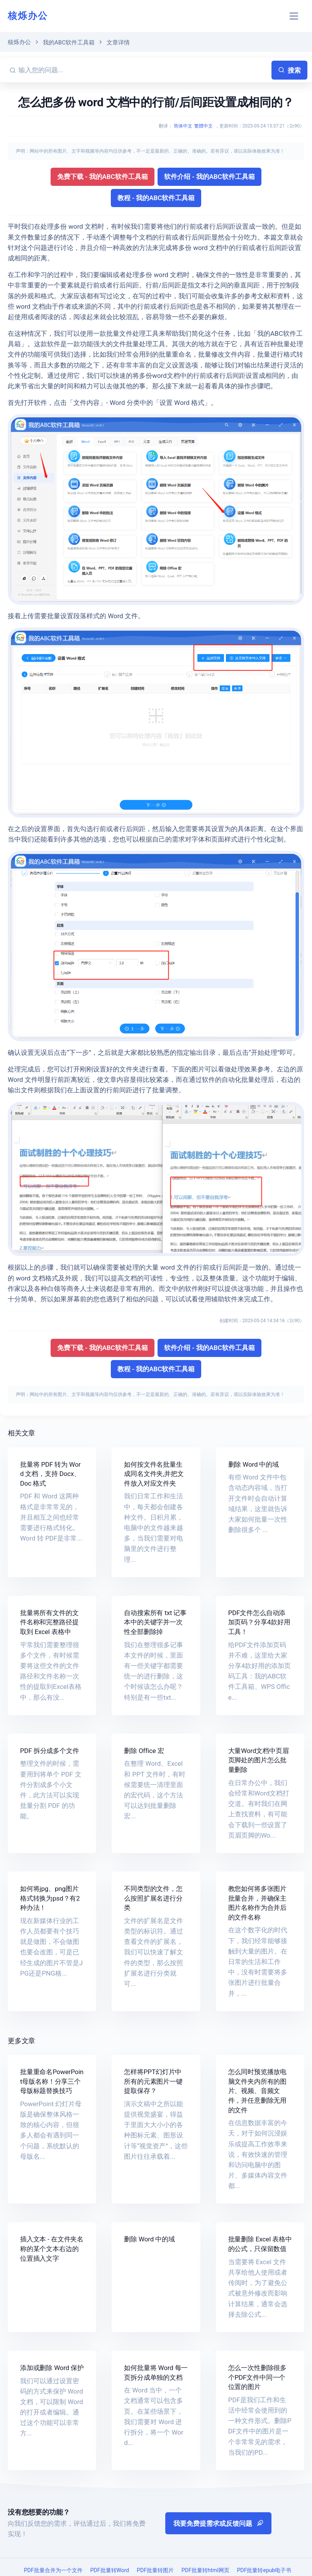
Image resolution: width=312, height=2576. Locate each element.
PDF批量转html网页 (205, 2570)
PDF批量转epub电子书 (264, 2570)
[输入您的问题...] (143, 70)
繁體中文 (203, 126)
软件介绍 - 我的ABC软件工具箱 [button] (209, 176)
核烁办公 (28, 15)
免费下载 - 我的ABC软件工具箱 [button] (102, 176)
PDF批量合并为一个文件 (53, 2570)
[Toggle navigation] (294, 16)
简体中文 (183, 126)
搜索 (289, 70)
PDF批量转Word (109, 2570)
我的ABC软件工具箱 (69, 42)
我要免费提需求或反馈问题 (218, 2523)
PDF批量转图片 (155, 2570)
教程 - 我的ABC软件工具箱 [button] (156, 198)
